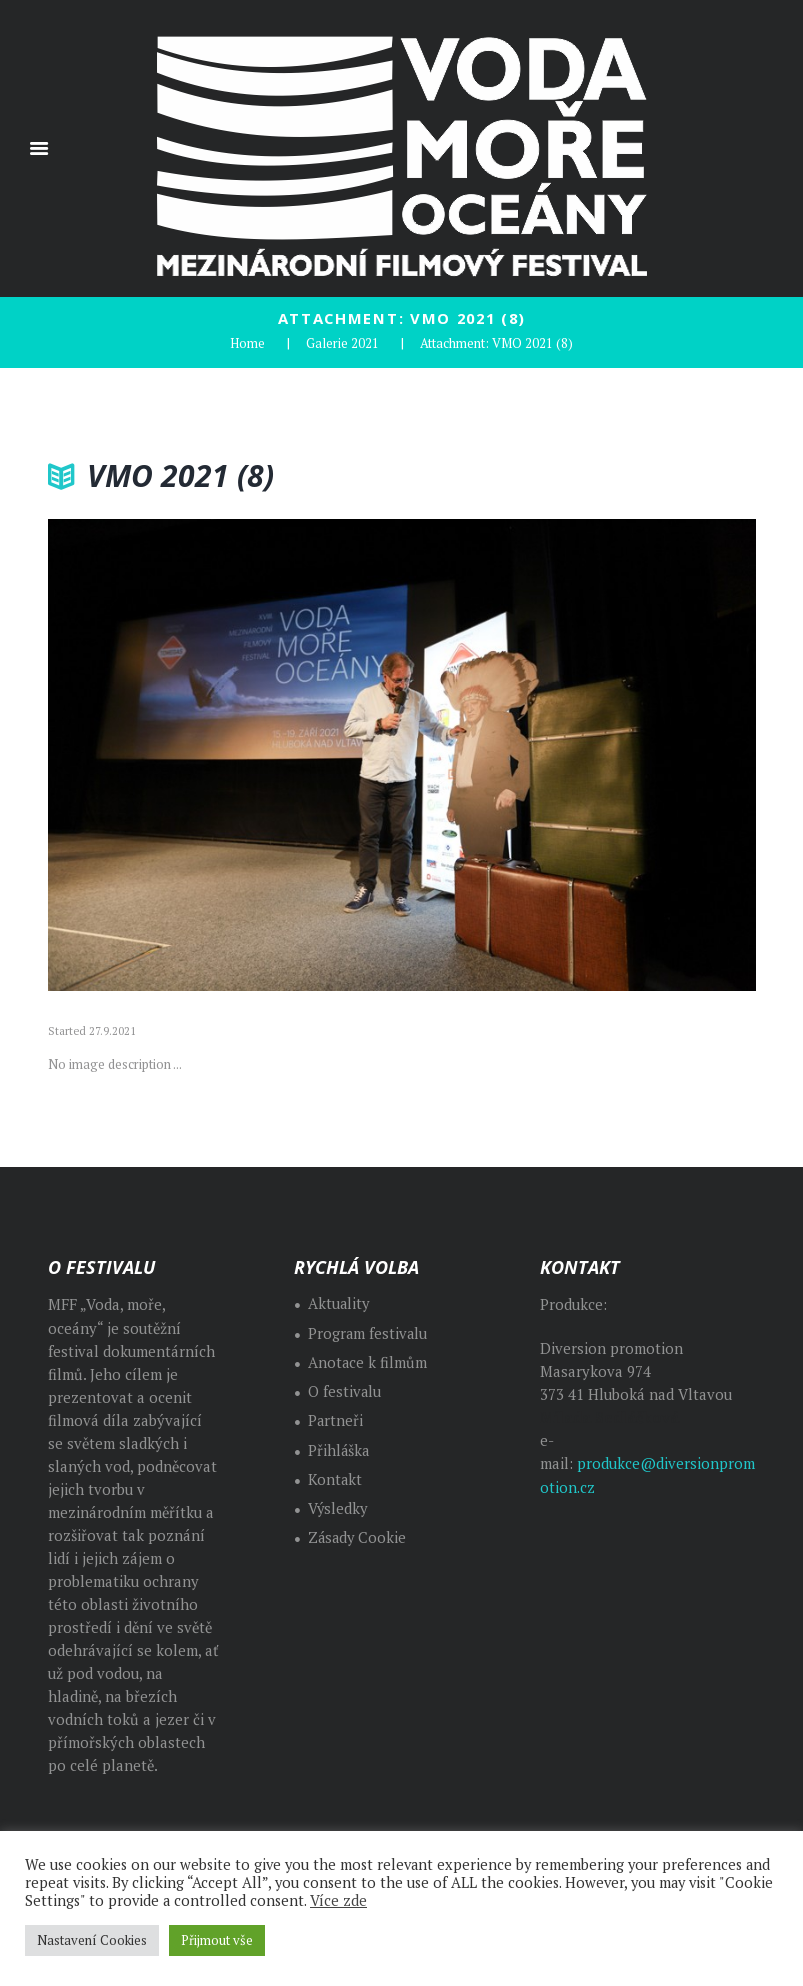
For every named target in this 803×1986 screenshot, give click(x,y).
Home (247, 342)
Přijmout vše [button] (217, 1940)
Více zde (338, 1900)
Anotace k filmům (368, 1361)
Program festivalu (368, 1332)
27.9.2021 (112, 1030)
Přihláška (339, 1449)
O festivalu (345, 1390)
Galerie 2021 (342, 342)
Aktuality (339, 1302)
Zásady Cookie (358, 1536)
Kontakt (335, 1478)
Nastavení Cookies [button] (92, 1940)
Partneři (336, 1419)
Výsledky (338, 1507)
